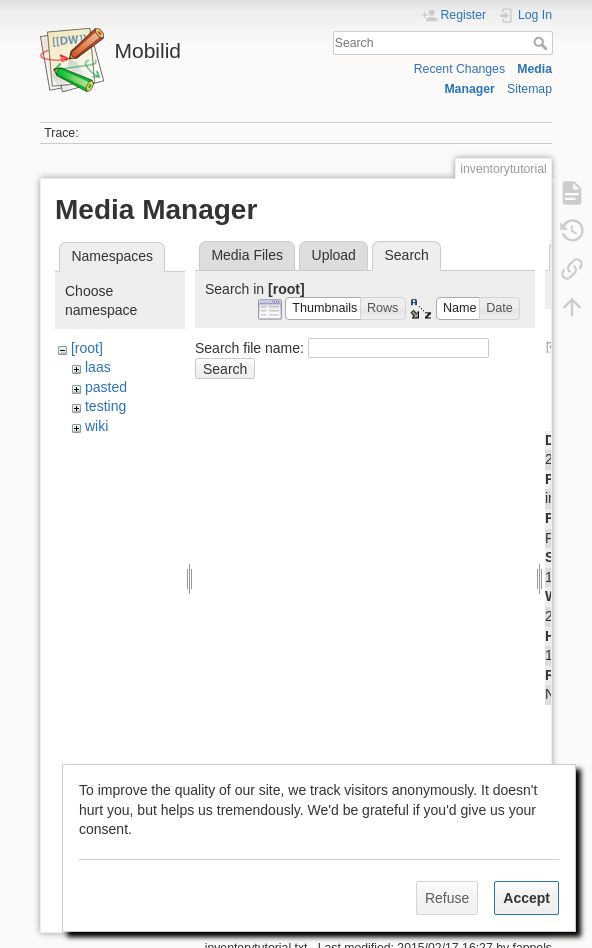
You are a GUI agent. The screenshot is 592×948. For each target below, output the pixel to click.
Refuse (447, 898)
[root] (87, 348)
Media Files (247, 255)
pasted (106, 387)
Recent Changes (459, 69)
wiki (96, 426)
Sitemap (529, 89)
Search (542, 43)
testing (105, 406)
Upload (334, 255)
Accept (526, 898)
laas (98, 367)
